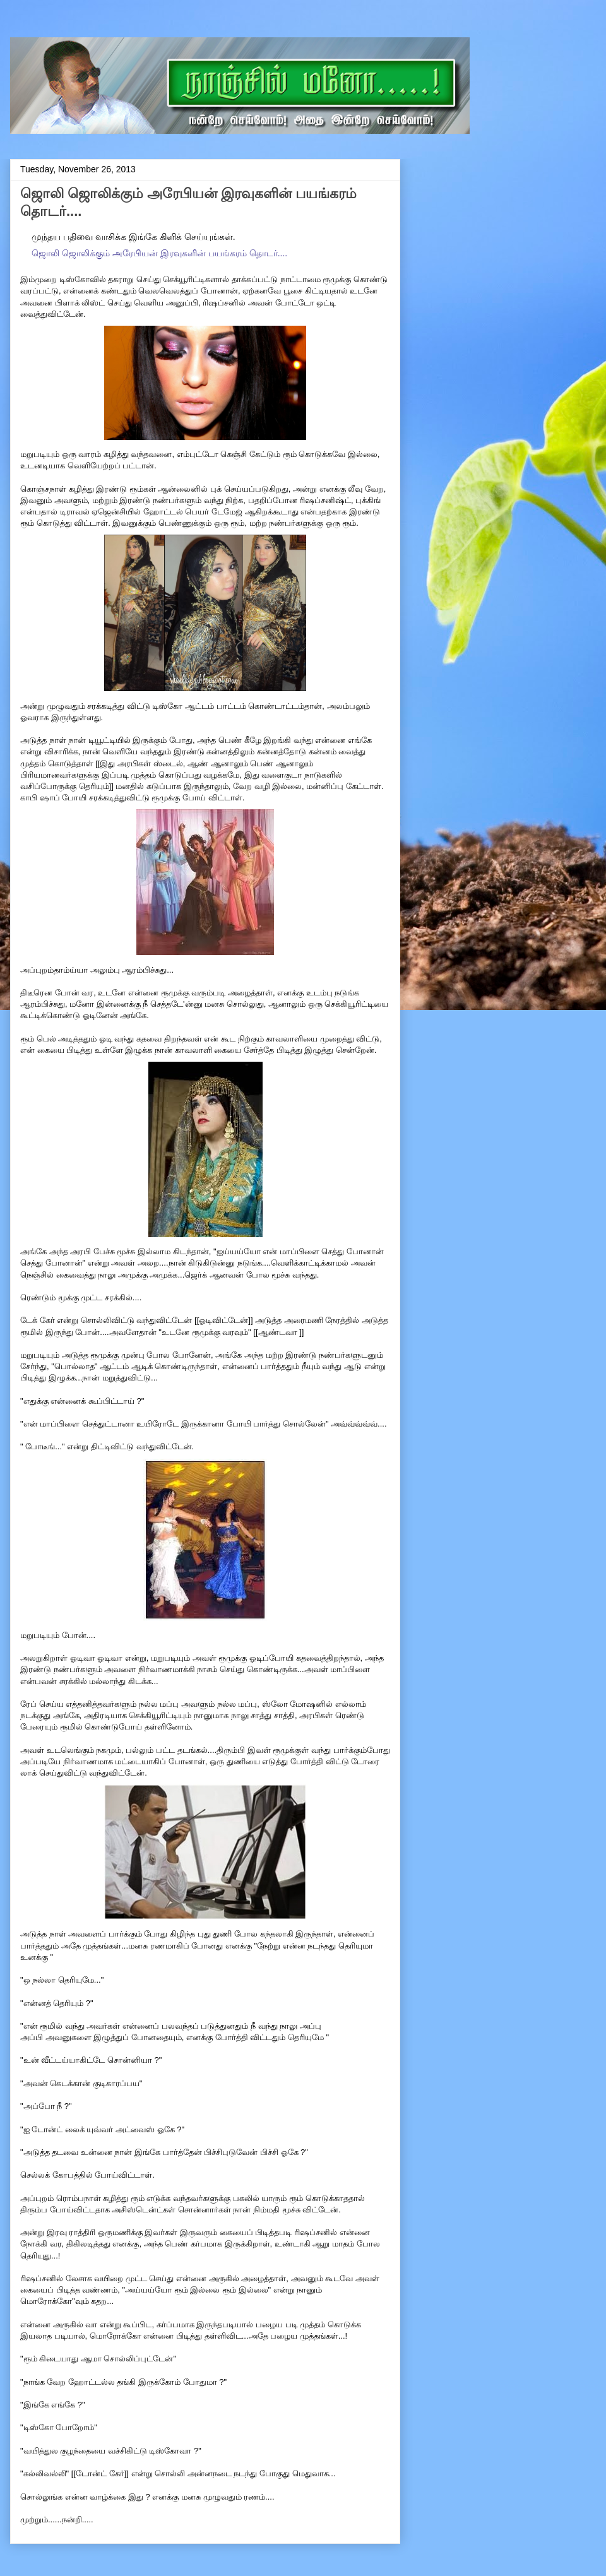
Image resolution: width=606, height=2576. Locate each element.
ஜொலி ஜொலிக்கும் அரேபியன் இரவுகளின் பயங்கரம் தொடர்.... (159, 253)
